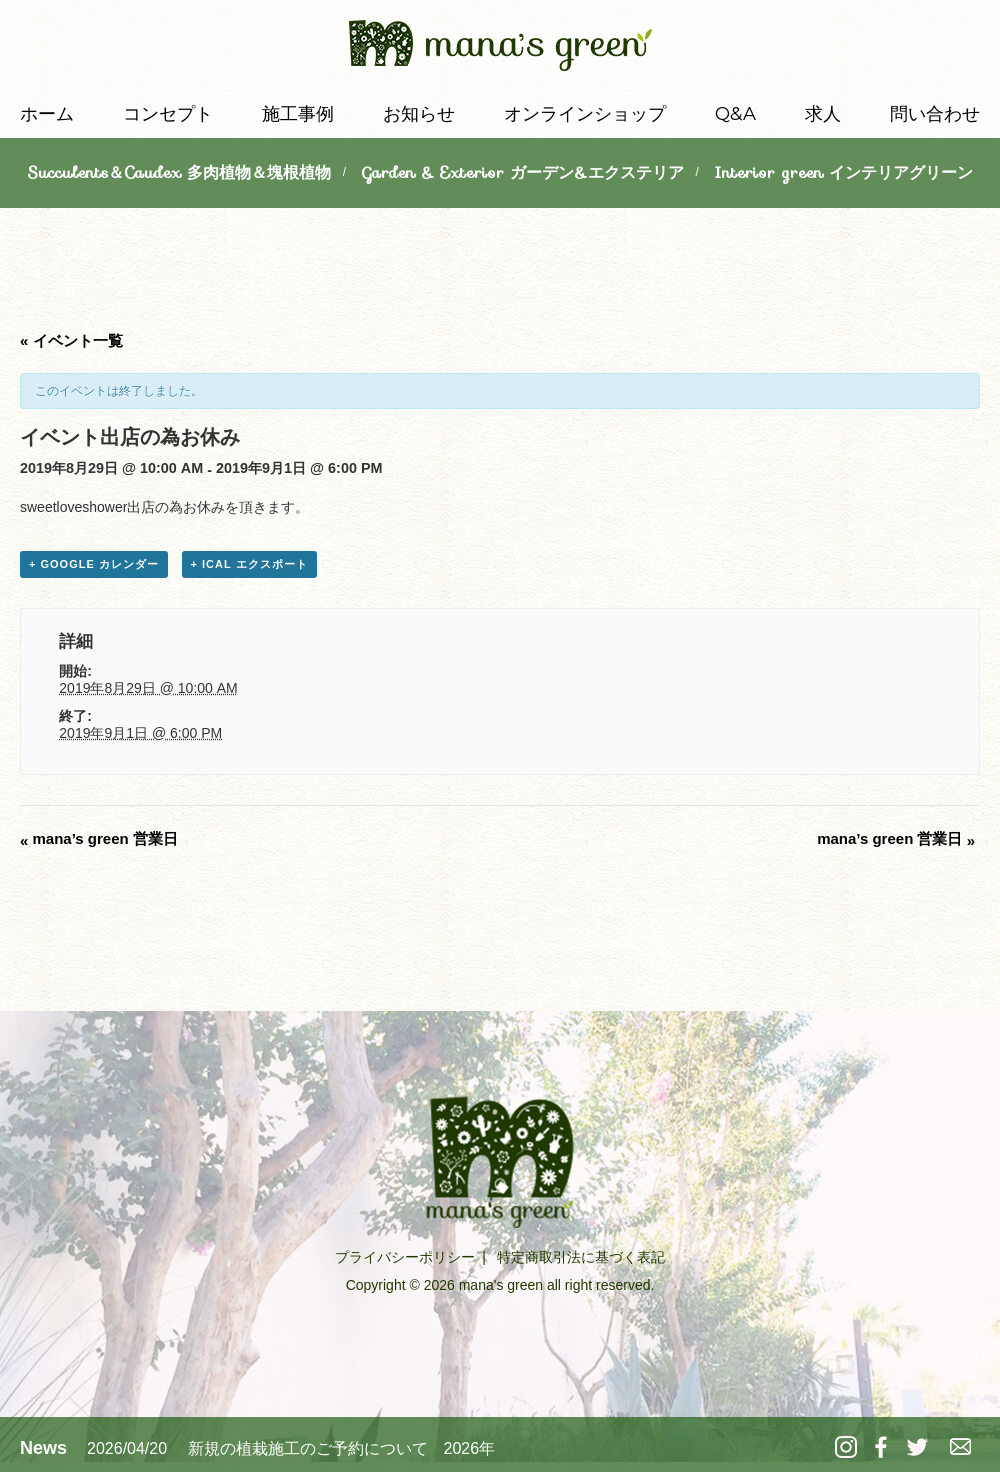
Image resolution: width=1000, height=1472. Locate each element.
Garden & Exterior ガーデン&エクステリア (523, 172)
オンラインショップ (585, 114)
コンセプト (168, 114)
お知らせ (419, 114)
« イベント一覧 (71, 340)
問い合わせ (935, 114)
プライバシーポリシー (405, 1257)
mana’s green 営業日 (99, 838)
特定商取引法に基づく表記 (581, 1257)
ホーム (47, 114)
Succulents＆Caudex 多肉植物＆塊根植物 (179, 172)
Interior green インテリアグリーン (843, 172)
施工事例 (298, 114)
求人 (823, 114)
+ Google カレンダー (94, 564)
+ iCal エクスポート (249, 564)
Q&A (735, 114)
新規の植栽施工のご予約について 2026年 (342, 1448)
